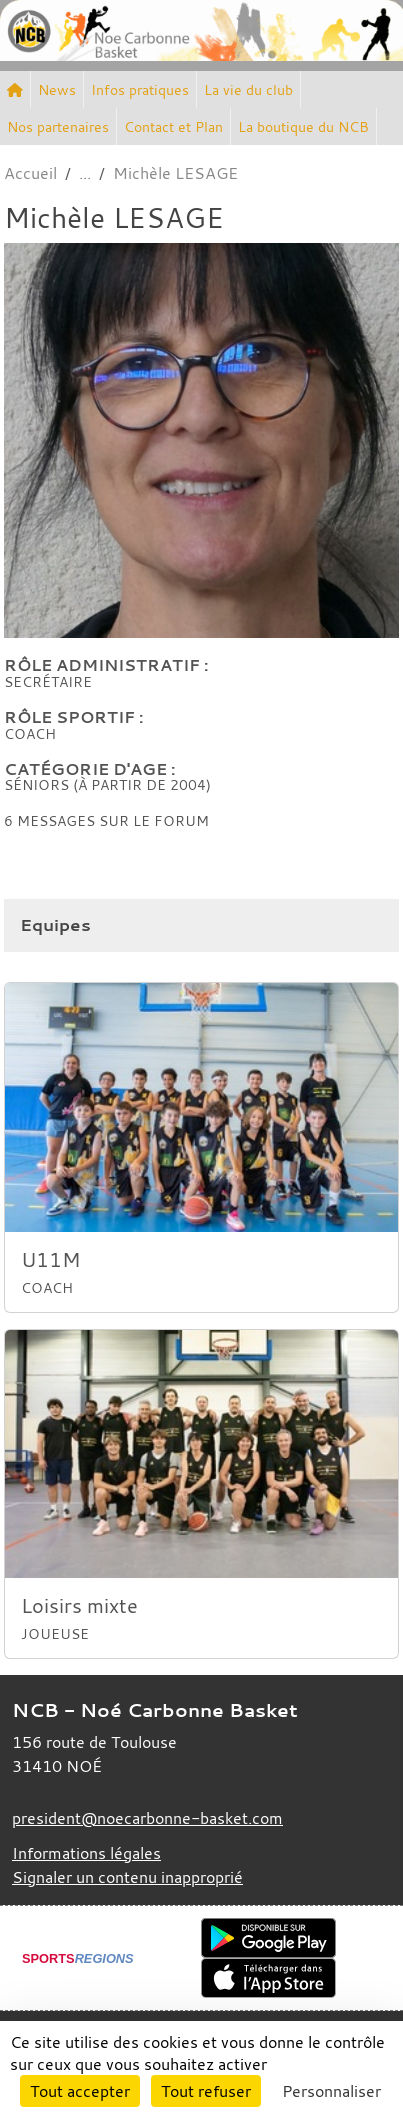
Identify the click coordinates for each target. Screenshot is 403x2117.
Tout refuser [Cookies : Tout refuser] (206, 2091)
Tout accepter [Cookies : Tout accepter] (80, 2091)
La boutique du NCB (303, 126)
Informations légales (86, 1853)
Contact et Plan (173, 126)
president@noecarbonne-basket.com (147, 1818)
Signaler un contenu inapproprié (127, 1877)
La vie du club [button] (248, 89)
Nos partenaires (58, 126)
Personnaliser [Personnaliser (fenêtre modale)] (331, 2091)
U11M (50, 1259)
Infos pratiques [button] (140, 89)
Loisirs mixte (79, 1605)
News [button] (57, 89)
